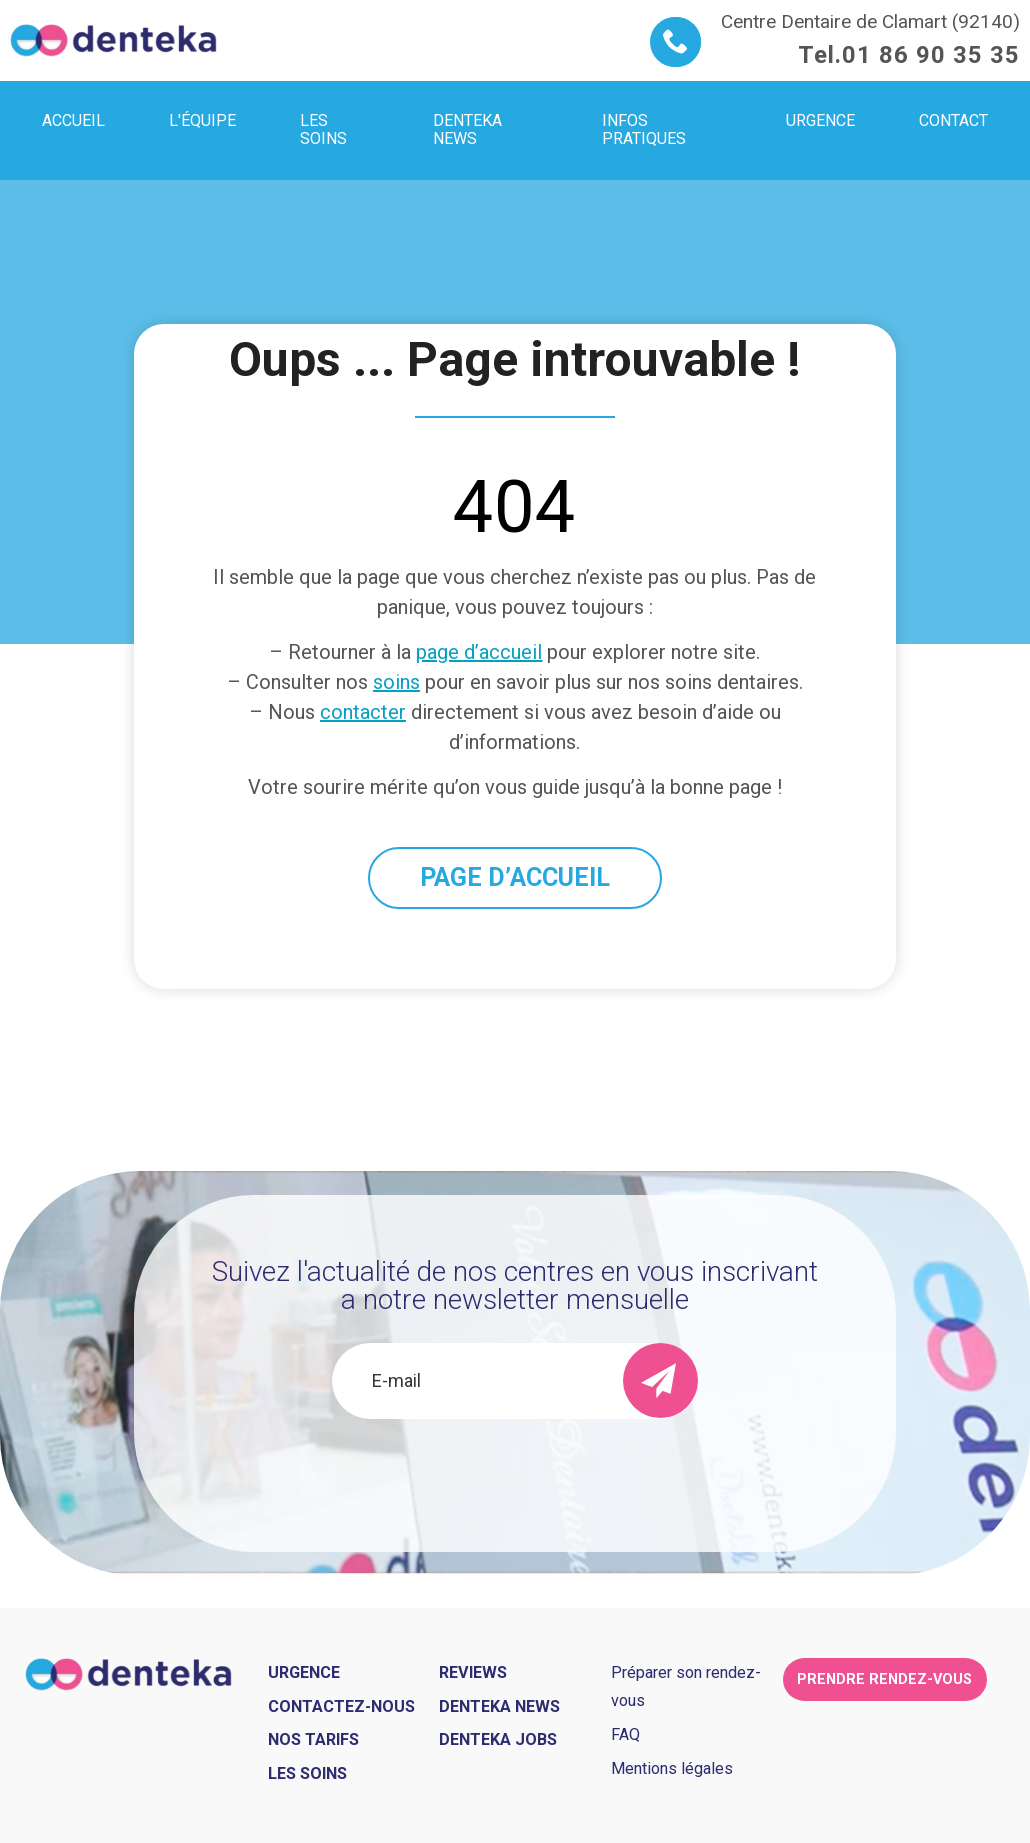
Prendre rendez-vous (884, 1679)
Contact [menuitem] (953, 120)
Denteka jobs (498, 1739)
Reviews (473, 1672)
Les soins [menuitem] (323, 129)
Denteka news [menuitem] (467, 129)
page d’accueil (479, 652)
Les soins (307, 1773)
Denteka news (499, 1706)
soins (396, 682)
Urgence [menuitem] (820, 120)
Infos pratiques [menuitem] (644, 129)
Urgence (304, 1672)
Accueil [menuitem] (73, 120)
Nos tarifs (313, 1739)
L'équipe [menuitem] (202, 120)
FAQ (625, 1734)
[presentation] (515, 1473)
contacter (363, 712)
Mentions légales (672, 1768)
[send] (660, 1380)
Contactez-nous (341, 1706)
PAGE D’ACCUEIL (515, 877)
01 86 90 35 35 (931, 55)
